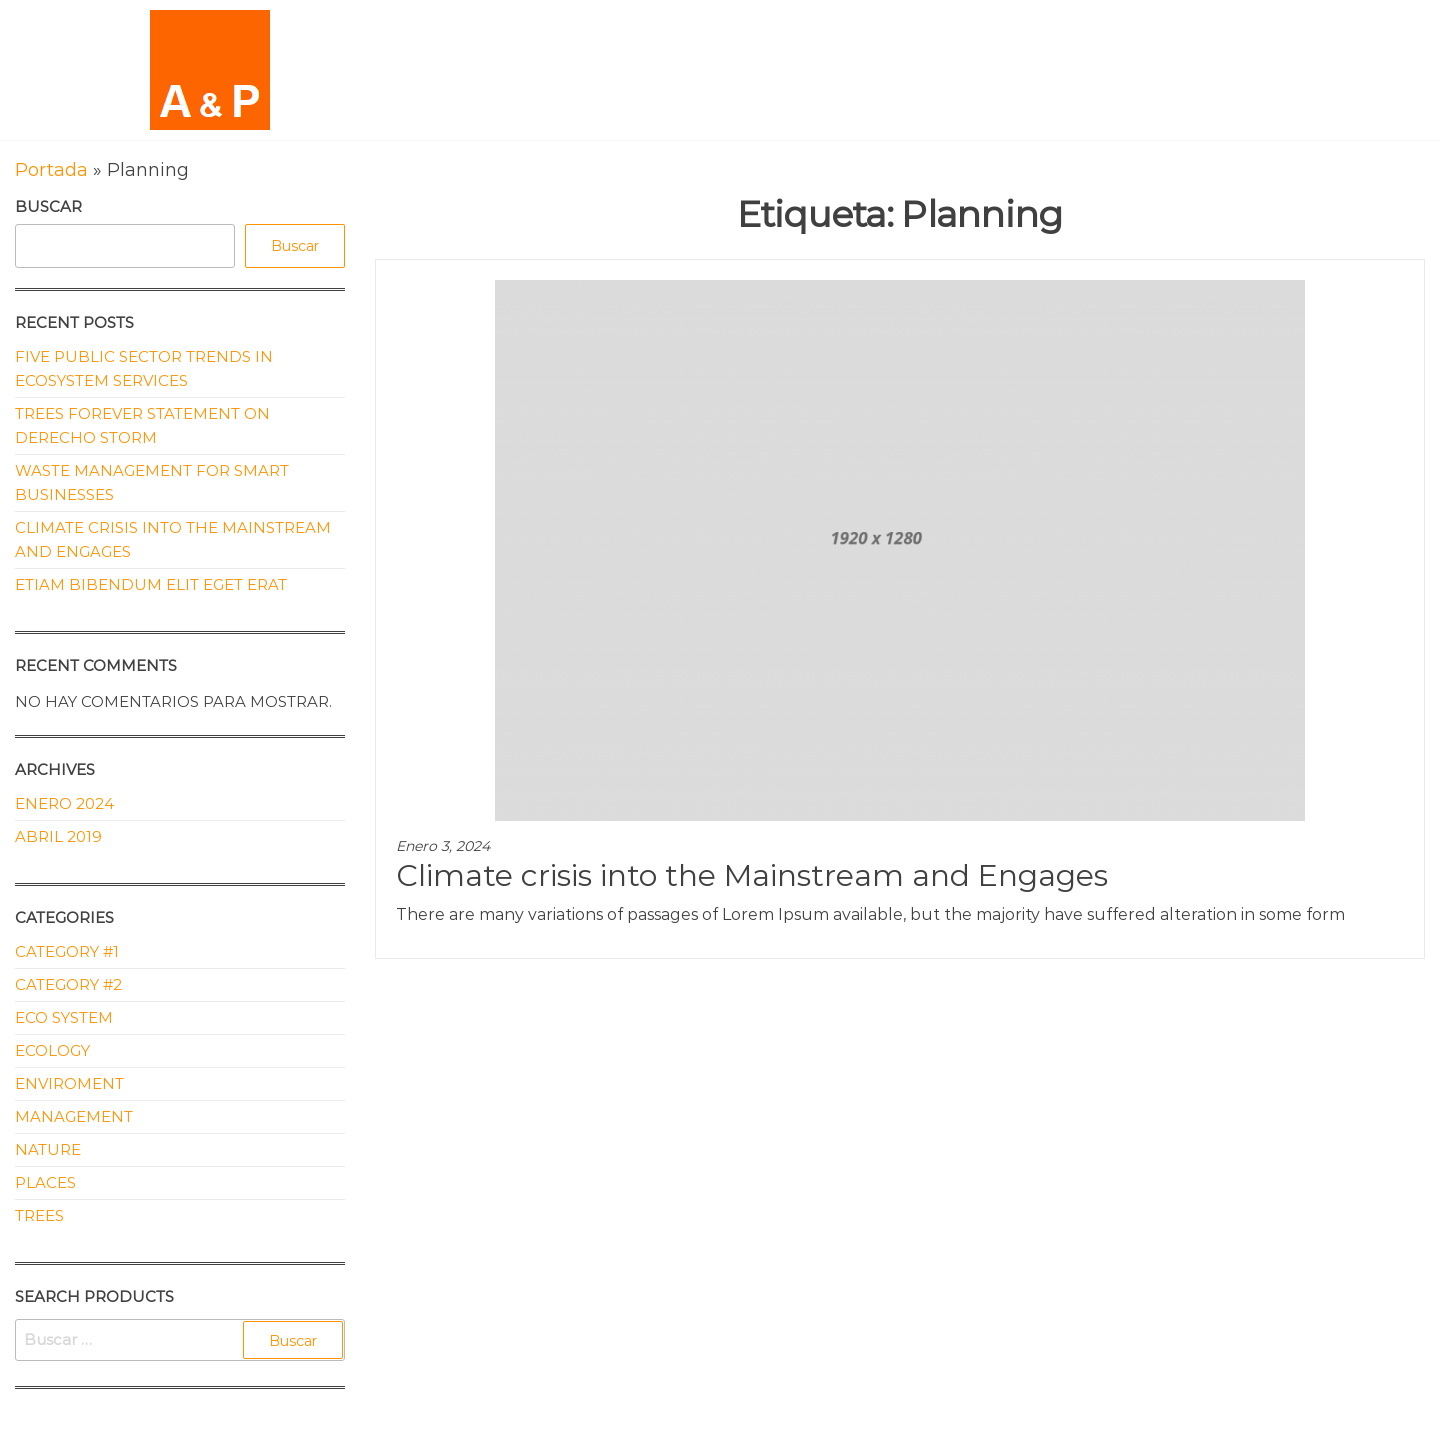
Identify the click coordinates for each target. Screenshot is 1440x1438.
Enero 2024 (64, 803)
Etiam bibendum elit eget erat (151, 584)
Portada (51, 170)
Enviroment (69, 1083)
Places (45, 1182)
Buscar (48, 206)
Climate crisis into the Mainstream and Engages (752, 875)
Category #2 (68, 984)
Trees (39, 1215)
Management (74, 1116)
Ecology (52, 1050)
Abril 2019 (58, 836)
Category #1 (67, 951)
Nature (48, 1149)
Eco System (64, 1017)
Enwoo (698, 1423)
